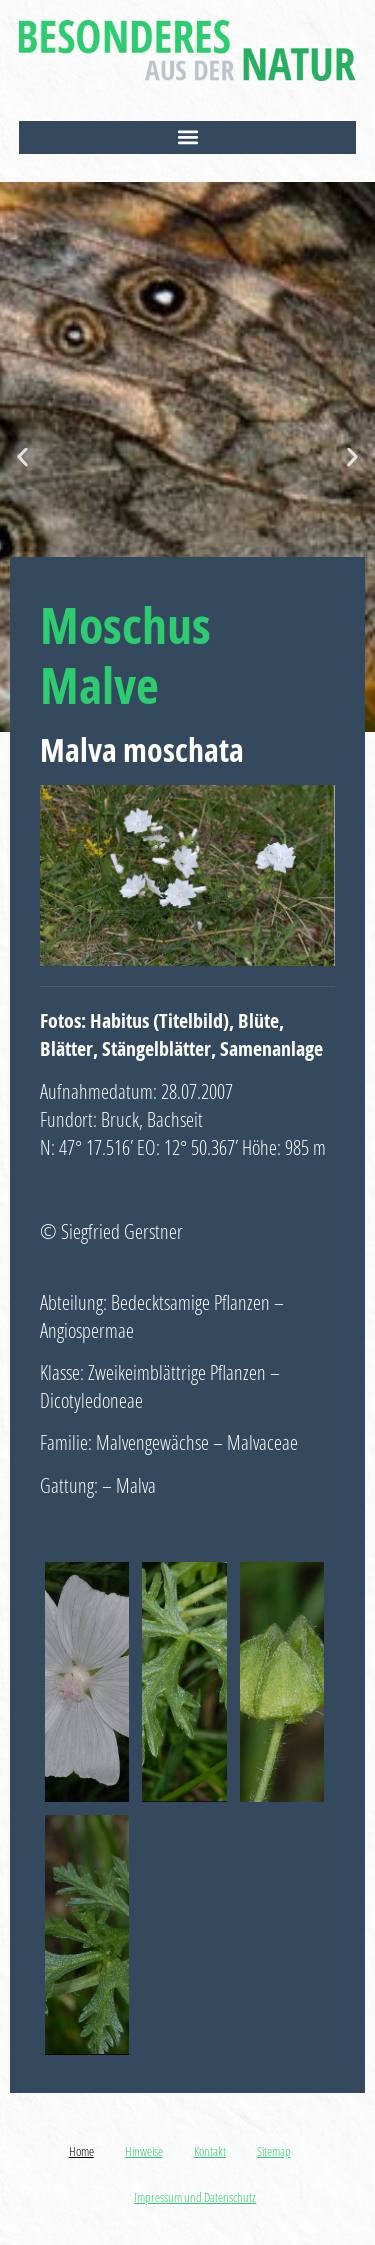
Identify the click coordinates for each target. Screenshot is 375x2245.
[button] (188, 137)
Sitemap (274, 2151)
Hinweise (144, 2151)
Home (81, 2151)
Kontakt (210, 2151)
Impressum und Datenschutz (195, 2197)
